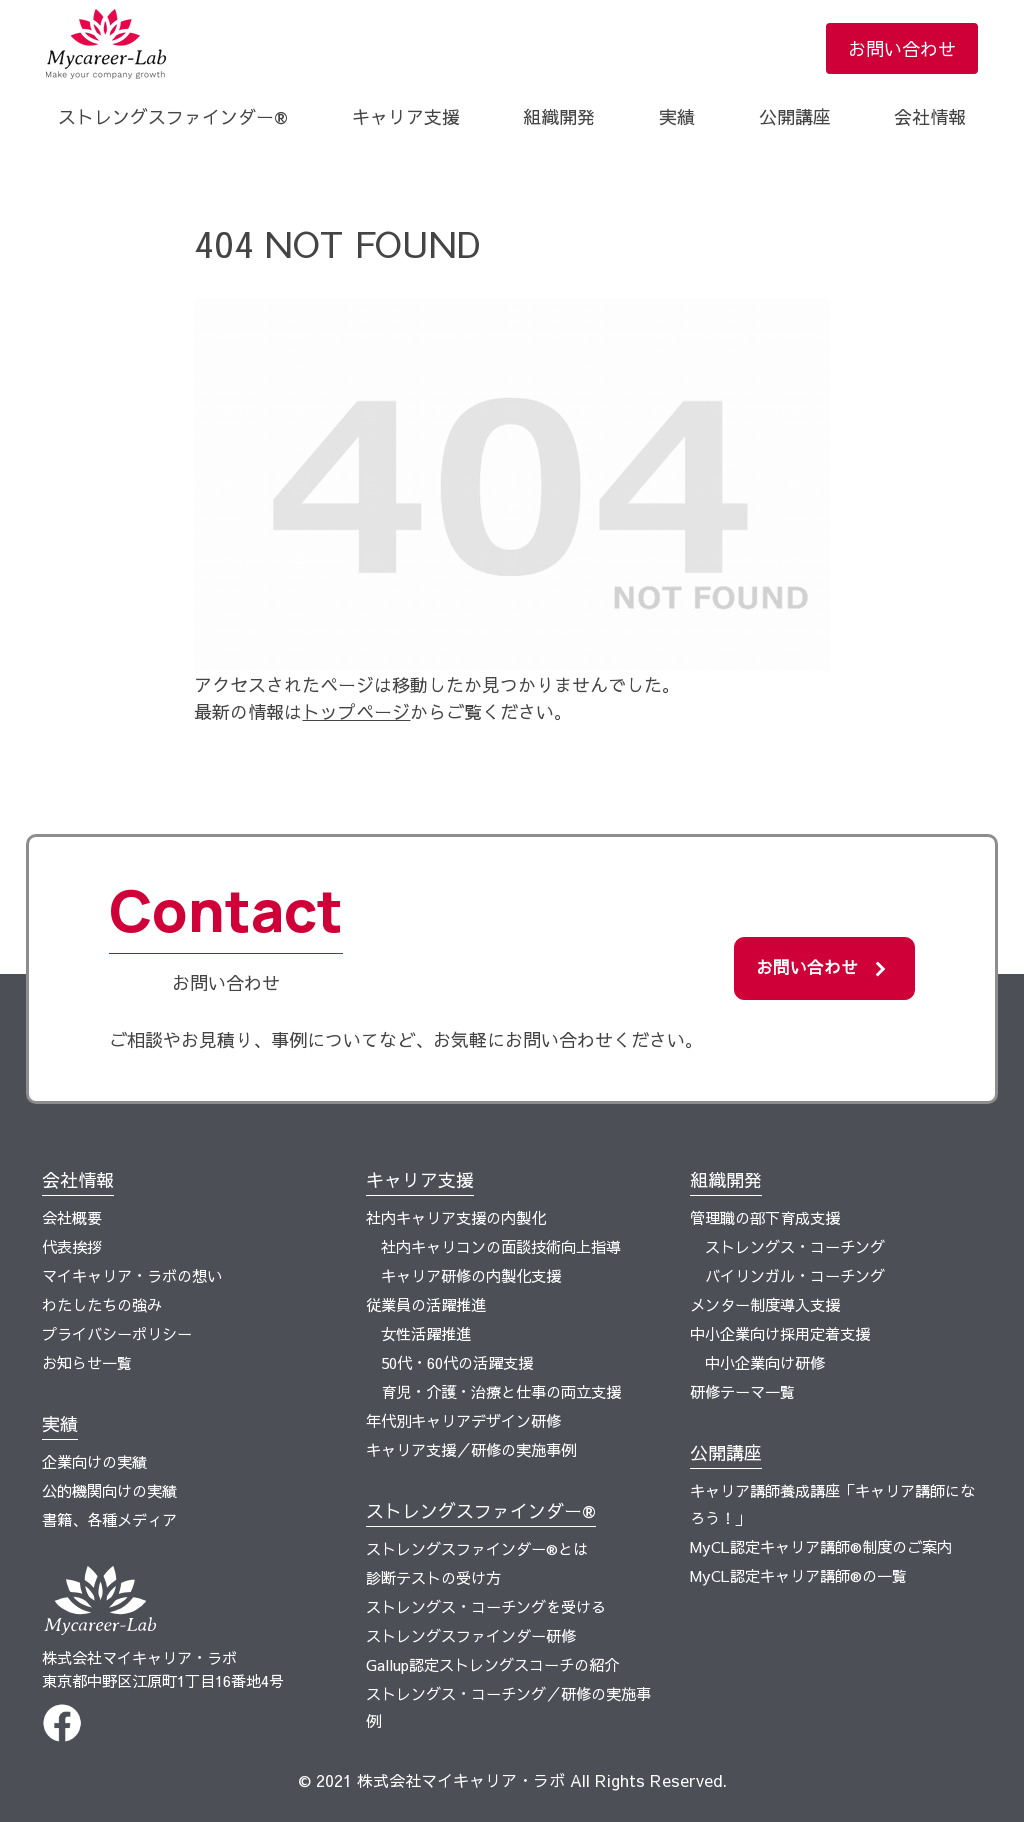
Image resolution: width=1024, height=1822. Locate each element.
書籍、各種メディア (109, 1519)
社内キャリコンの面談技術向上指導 (501, 1246)
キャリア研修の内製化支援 (471, 1275)
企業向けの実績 (94, 1461)
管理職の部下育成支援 (765, 1217)
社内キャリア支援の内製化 (456, 1217)
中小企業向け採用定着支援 (780, 1333)
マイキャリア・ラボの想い (132, 1275)
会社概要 (72, 1217)
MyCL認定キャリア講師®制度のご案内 (821, 1546)
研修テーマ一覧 (742, 1391)
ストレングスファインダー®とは (477, 1548)
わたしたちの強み (102, 1304)
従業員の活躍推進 (426, 1304)
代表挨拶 (72, 1246)
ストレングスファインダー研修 (471, 1635)
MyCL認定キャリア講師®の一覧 (798, 1575)
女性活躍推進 (426, 1333)
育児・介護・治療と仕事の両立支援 (501, 1391)
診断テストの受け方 (433, 1577)
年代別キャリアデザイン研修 (463, 1420)
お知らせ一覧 (87, 1362)
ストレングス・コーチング (795, 1246)
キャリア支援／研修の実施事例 (471, 1449)
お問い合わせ (902, 48)
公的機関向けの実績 (109, 1490)
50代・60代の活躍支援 (457, 1362)
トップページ (356, 711)
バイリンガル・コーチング (795, 1275)
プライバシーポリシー (117, 1333)
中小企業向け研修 (765, 1362)
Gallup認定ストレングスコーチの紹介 (492, 1664)
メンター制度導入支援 (765, 1304)
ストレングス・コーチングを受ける (486, 1606)
